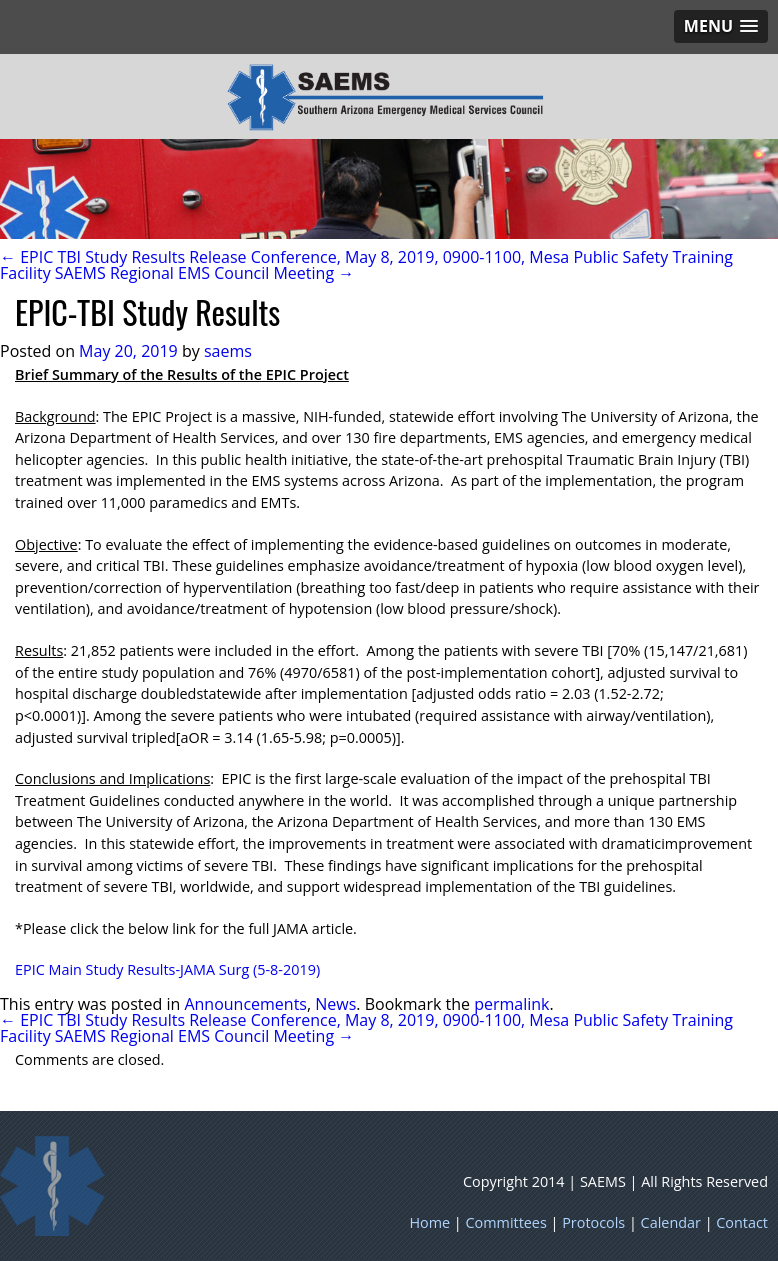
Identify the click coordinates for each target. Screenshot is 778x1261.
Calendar (671, 1222)
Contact (742, 1222)
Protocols (593, 1222)
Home (429, 1222)
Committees (506, 1222)
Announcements (245, 1004)
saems (228, 351)
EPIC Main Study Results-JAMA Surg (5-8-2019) (167, 969)
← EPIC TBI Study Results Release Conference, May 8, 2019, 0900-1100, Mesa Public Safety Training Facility (366, 265)
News (335, 1004)
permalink (511, 1004)
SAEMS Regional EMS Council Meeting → (204, 273)
